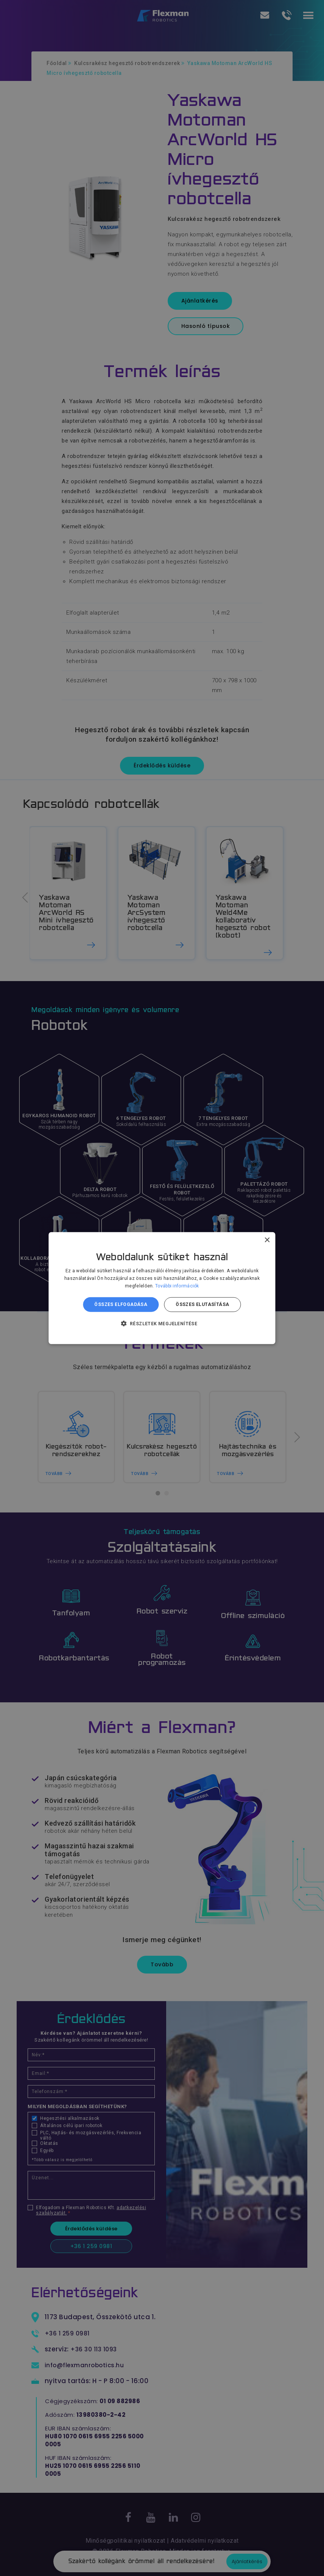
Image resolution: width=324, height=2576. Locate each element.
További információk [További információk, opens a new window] (177, 1286)
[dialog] (162, 1288)
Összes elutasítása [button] (202, 1304)
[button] (162, 1323)
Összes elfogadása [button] (120, 1304)
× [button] (267, 1240)
